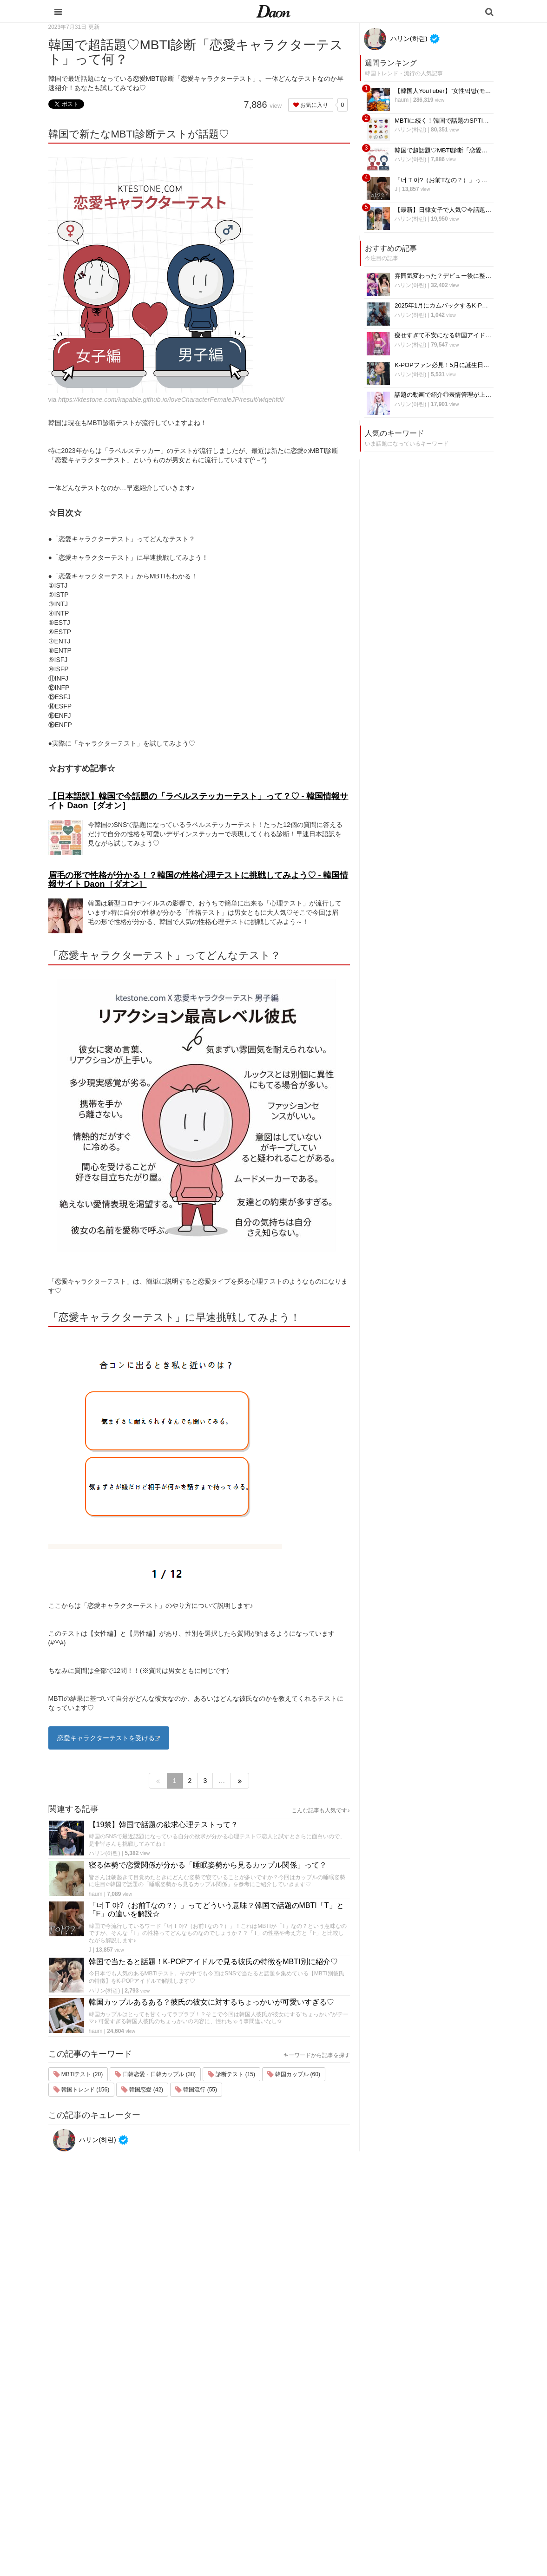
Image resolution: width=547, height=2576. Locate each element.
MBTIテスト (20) (78, 2074)
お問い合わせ (407, 2440)
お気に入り (310, 105)
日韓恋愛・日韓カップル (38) (155, 2074)
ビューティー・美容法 (340, 2464)
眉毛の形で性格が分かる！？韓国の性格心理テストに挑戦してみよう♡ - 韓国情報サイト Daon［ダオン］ (198, 880)
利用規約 (401, 2415)
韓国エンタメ (328, 2403)
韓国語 (319, 2512)
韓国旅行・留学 (331, 2415)
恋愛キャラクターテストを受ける (106, 1738)
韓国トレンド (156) (81, 2089)
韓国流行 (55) (196, 2089)
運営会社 (401, 2403)
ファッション (328, 2428)
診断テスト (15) (231, 2074)
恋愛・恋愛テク (331, 2488)
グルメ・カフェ (331, 2476)
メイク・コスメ (331, 2440)
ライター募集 (407, 2464)
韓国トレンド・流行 (337, 2500)
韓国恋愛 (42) (142, 2089)
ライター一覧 (407, 2452)
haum (96, 1894)
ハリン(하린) (104, 1853)
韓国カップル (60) (293, 2074)
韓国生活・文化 (331, 2524)
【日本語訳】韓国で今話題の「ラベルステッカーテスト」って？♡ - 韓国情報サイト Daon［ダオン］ (198, 801)
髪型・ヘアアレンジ (337, 2452)
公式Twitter (404, 2488)
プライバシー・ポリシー (422, 2428)
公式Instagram (408, 2476)
